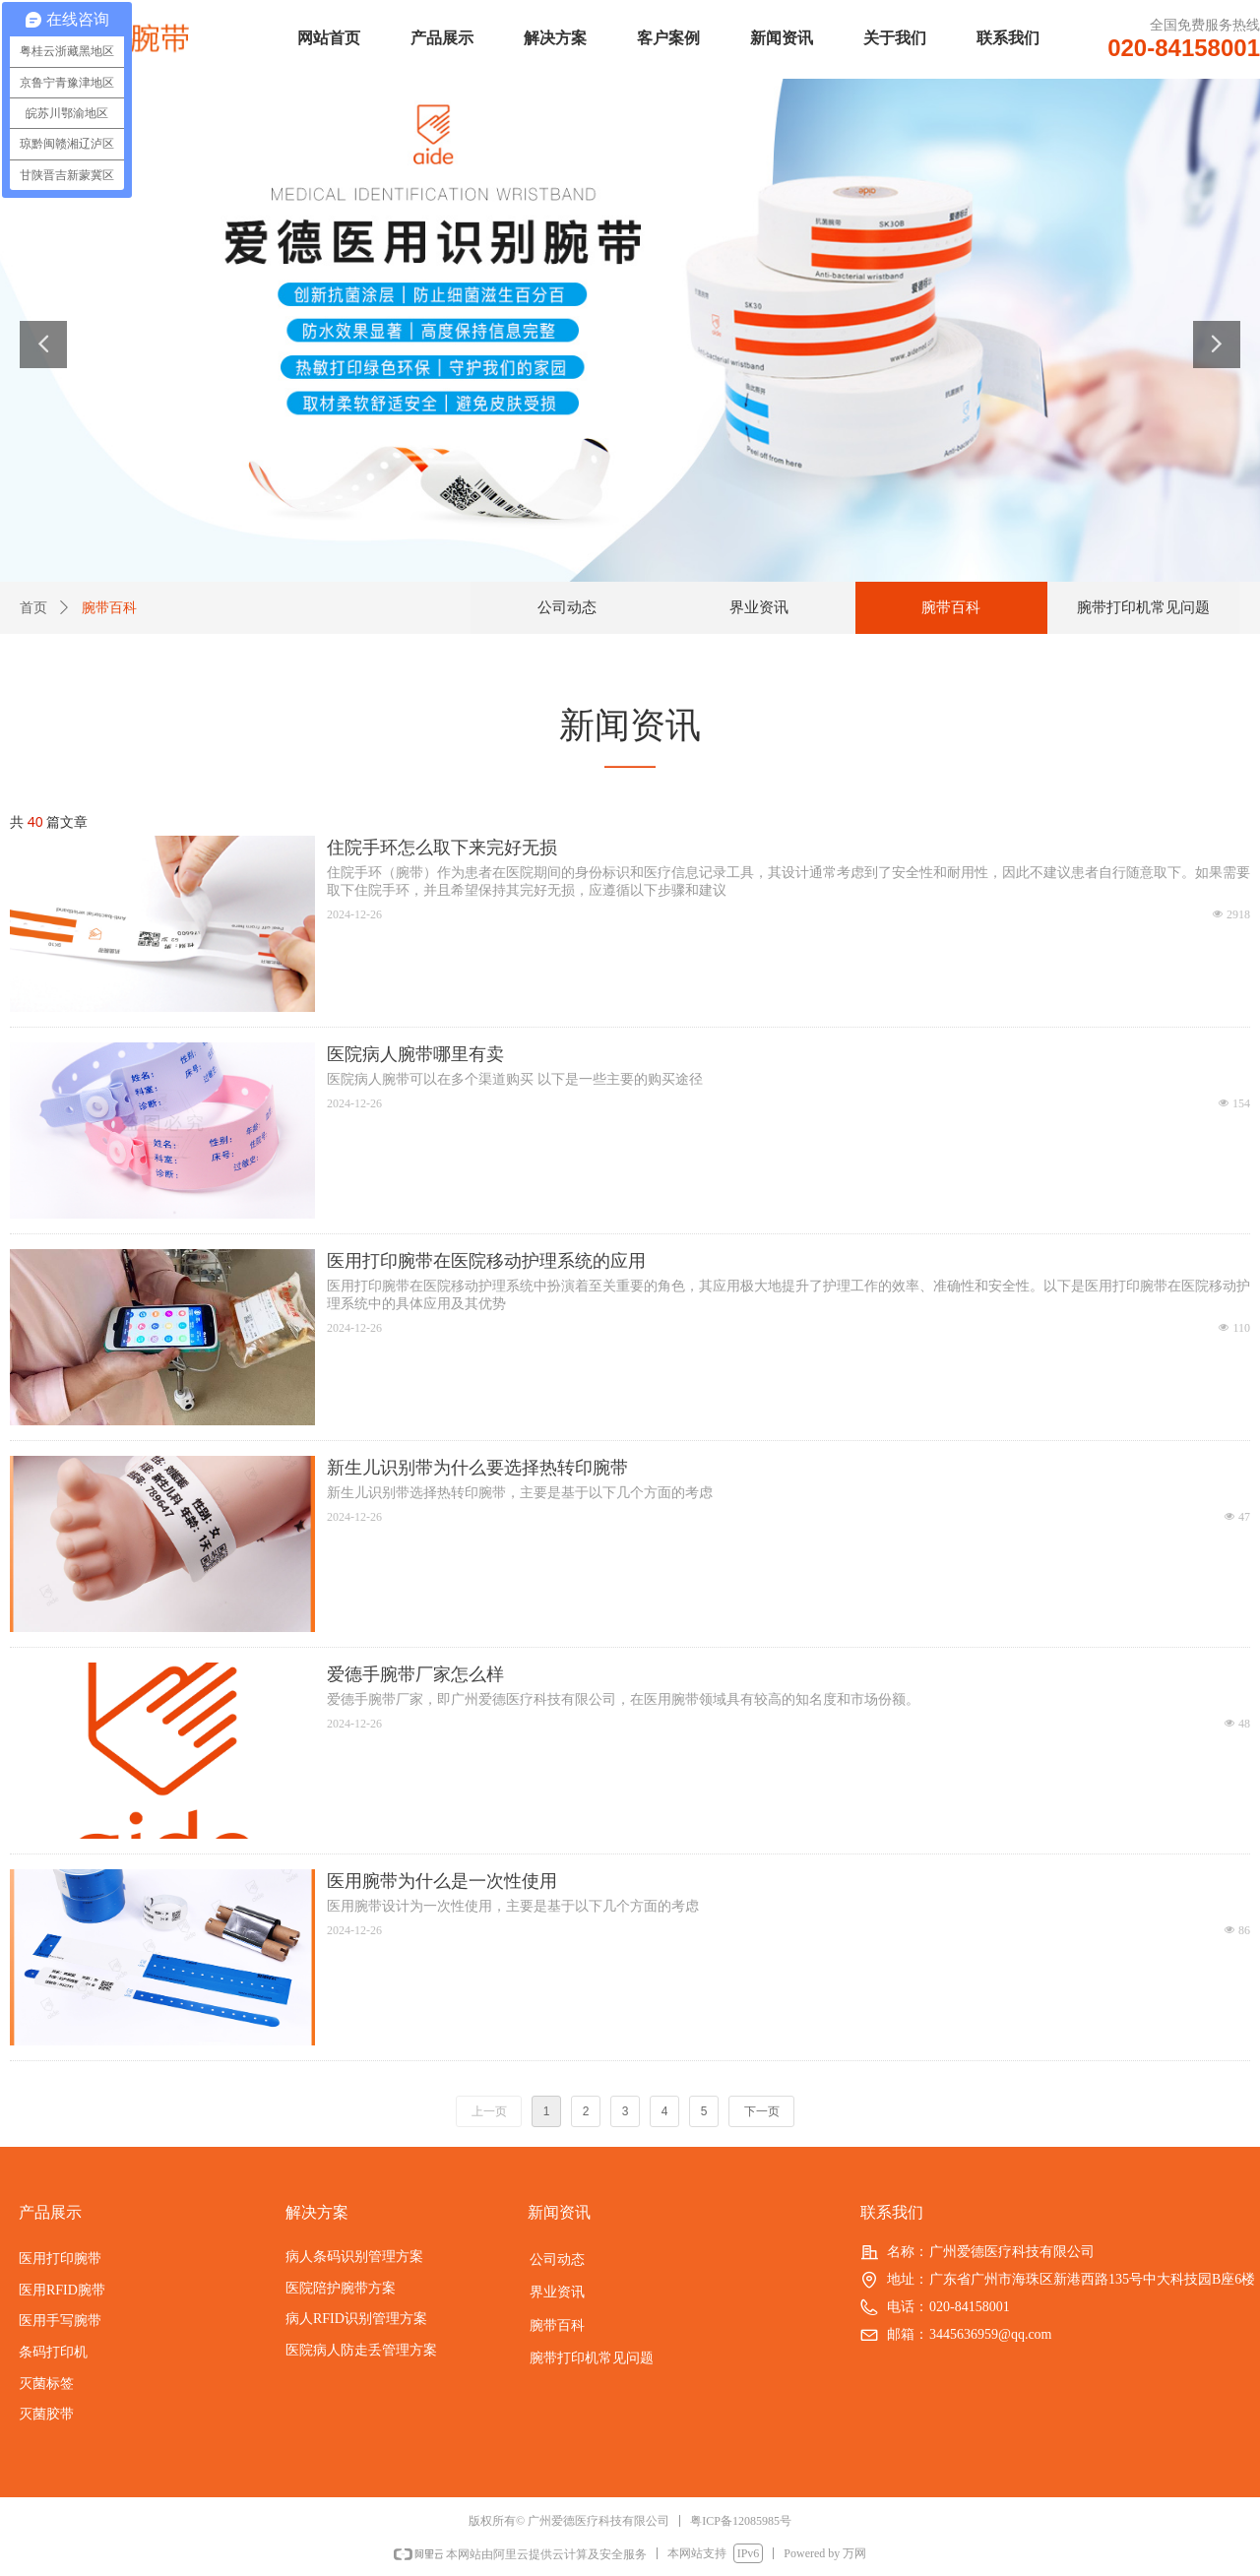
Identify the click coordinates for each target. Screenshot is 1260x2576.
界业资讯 (758, 607)
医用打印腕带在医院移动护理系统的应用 (486, 1261)
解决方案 (555, 38)
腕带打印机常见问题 (1143, 607)
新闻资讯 (781, 38)
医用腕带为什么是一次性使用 (442, 1881)
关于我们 (894, 38)
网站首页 (328, 38)
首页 (33, 607)
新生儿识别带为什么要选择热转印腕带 (477, 1467)
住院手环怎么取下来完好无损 (442, 847)
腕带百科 (950, 607)
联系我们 (1008, 38)
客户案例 (668, 38)
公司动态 (567, 607)
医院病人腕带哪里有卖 (415, 1054)
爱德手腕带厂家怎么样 (415, 1674)
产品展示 (441, 38)
